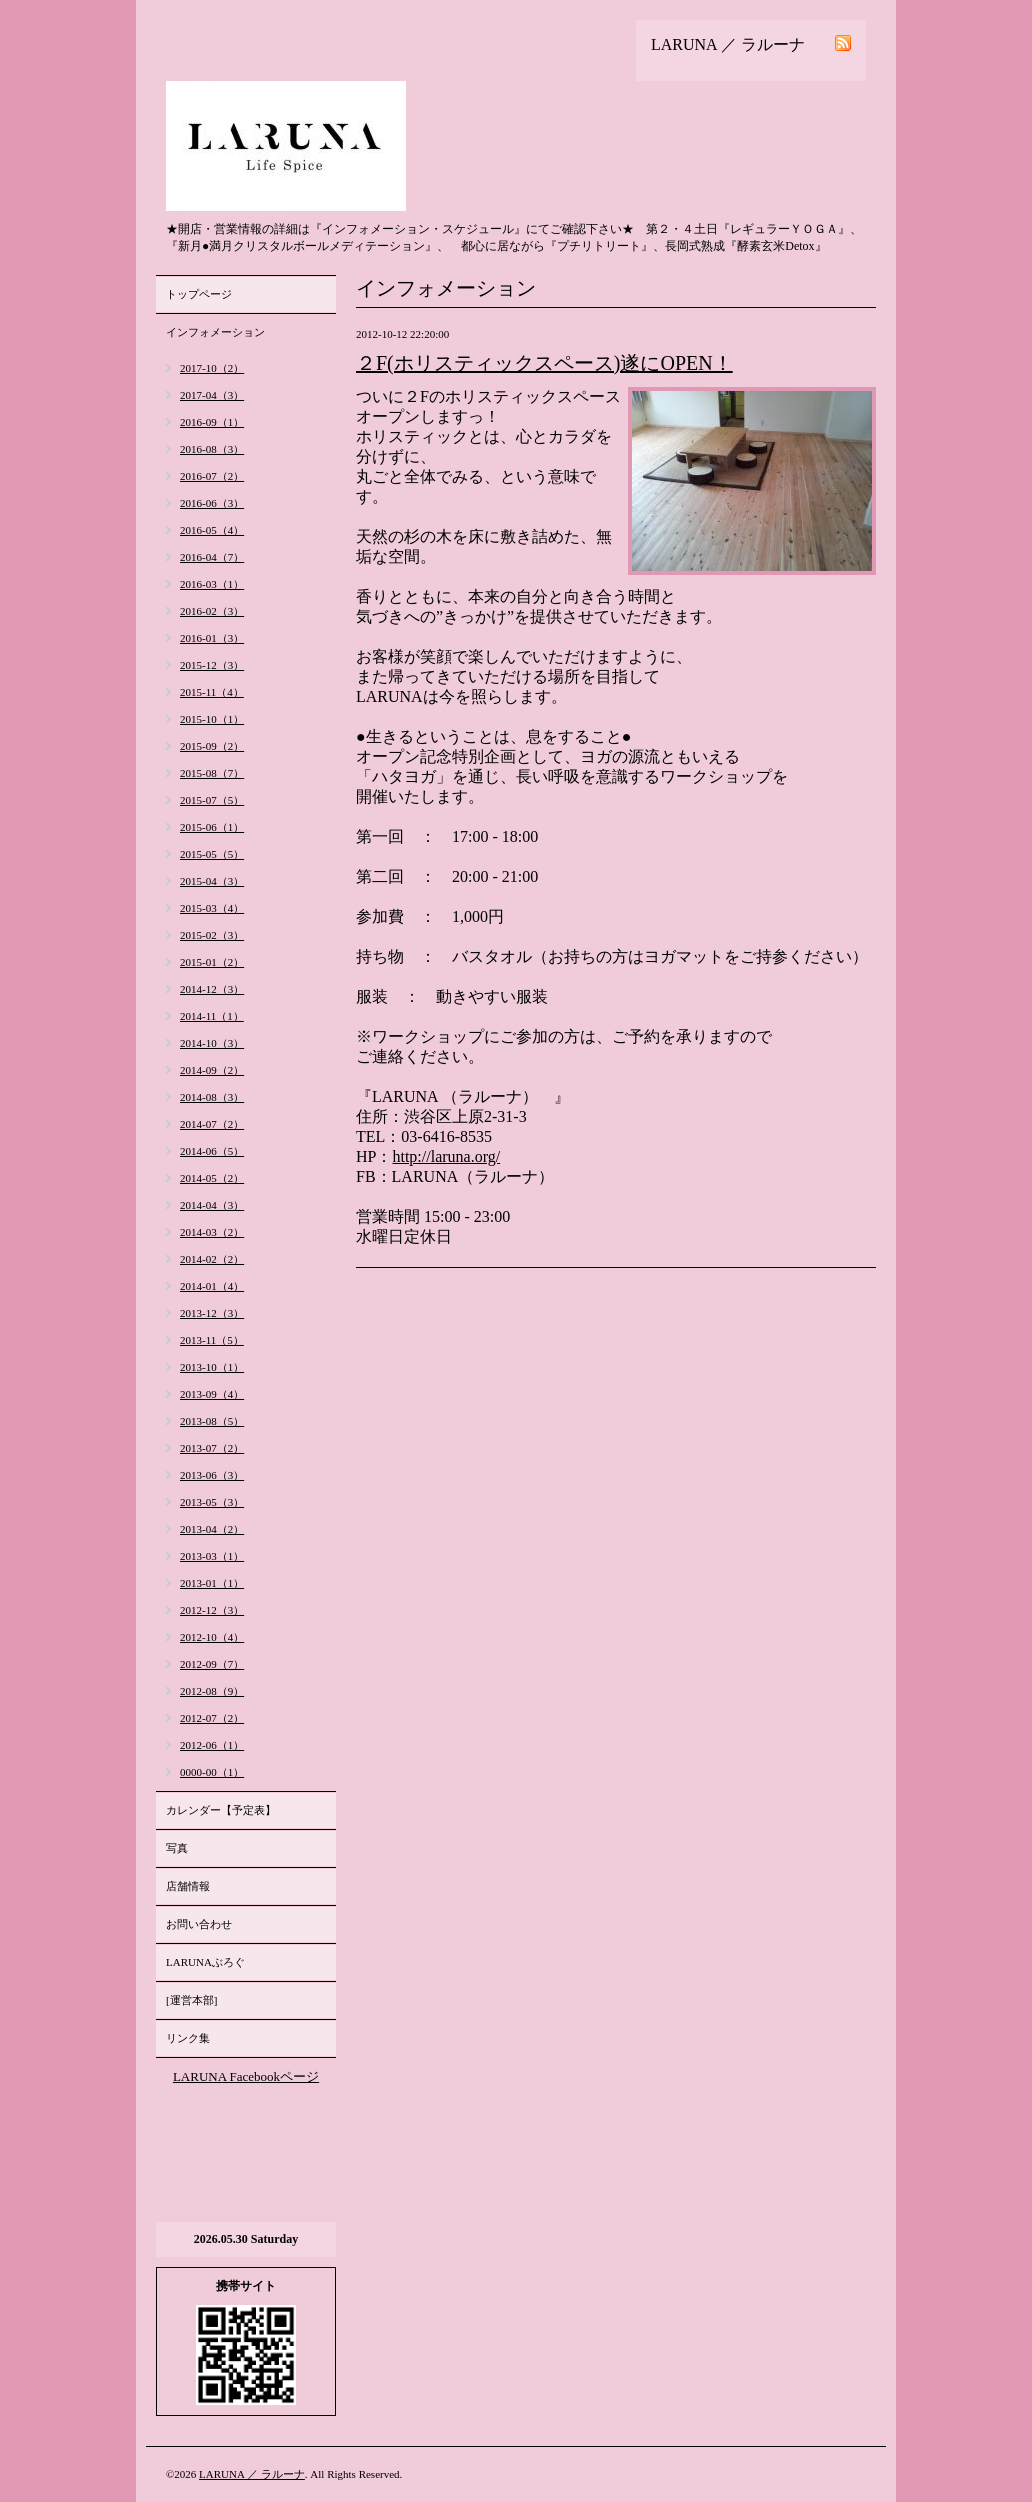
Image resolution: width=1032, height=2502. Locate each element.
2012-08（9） (212, 1691)
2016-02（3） (212, 611)
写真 (177, 1848)
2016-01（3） (212, 638)
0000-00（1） (212, 1772)
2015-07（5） (212, 800)
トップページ (199, 294)
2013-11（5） (212, 1340)
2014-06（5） (212, 1151)
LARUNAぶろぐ (205, 1962)
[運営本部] (191, 2000)
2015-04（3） (212, 881)
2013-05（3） (212, 1502)
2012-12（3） (212, 1610)
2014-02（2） (212, 1259)
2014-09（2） (212, 1070)
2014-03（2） (212, 1232)
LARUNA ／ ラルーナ (252, 2474)
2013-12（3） (212, 1313)
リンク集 (188, 2038)
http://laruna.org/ (446, 1156)
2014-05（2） (212, 1178)
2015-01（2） (212, 962)
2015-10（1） (212, 719)
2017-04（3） (212, 395)
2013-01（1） (212, 1583)
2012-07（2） (212, 1718)
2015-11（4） (212, 692)
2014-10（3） (212, 1043)
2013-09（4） (212, 1394)
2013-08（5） (212, 1421)
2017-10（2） (212, 368)
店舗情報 (188, 1886)
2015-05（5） (212, 854)
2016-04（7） (212, 557)
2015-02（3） (212, 935)
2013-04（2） (212, 1529)
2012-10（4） (212, 1637)
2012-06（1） (212, 1745)
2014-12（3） (212, 989)
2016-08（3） (212, 449)
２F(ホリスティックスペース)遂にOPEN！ (544, 363)
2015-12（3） (212, 665)
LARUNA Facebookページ (246, 2076)
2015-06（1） (212, 827)
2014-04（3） (212, 1205)
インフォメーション (215, 332)
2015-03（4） (212, 908)
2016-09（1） (212, 422)
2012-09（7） (212, 1664)
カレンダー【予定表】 (221, 1810)
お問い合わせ (199, 1924)
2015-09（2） (212, 746)
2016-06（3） (212, 503)
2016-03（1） (212, 584)
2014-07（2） (212, 1124)
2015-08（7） (212, 773)
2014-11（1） (212, 1016)
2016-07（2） (212, 476)
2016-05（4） (212, 530)
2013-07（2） (212, 1448)
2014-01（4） (212, 1286)
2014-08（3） (212, 1097)
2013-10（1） (212, 1367)
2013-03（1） (212, 1556)
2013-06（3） (212, 1475)
